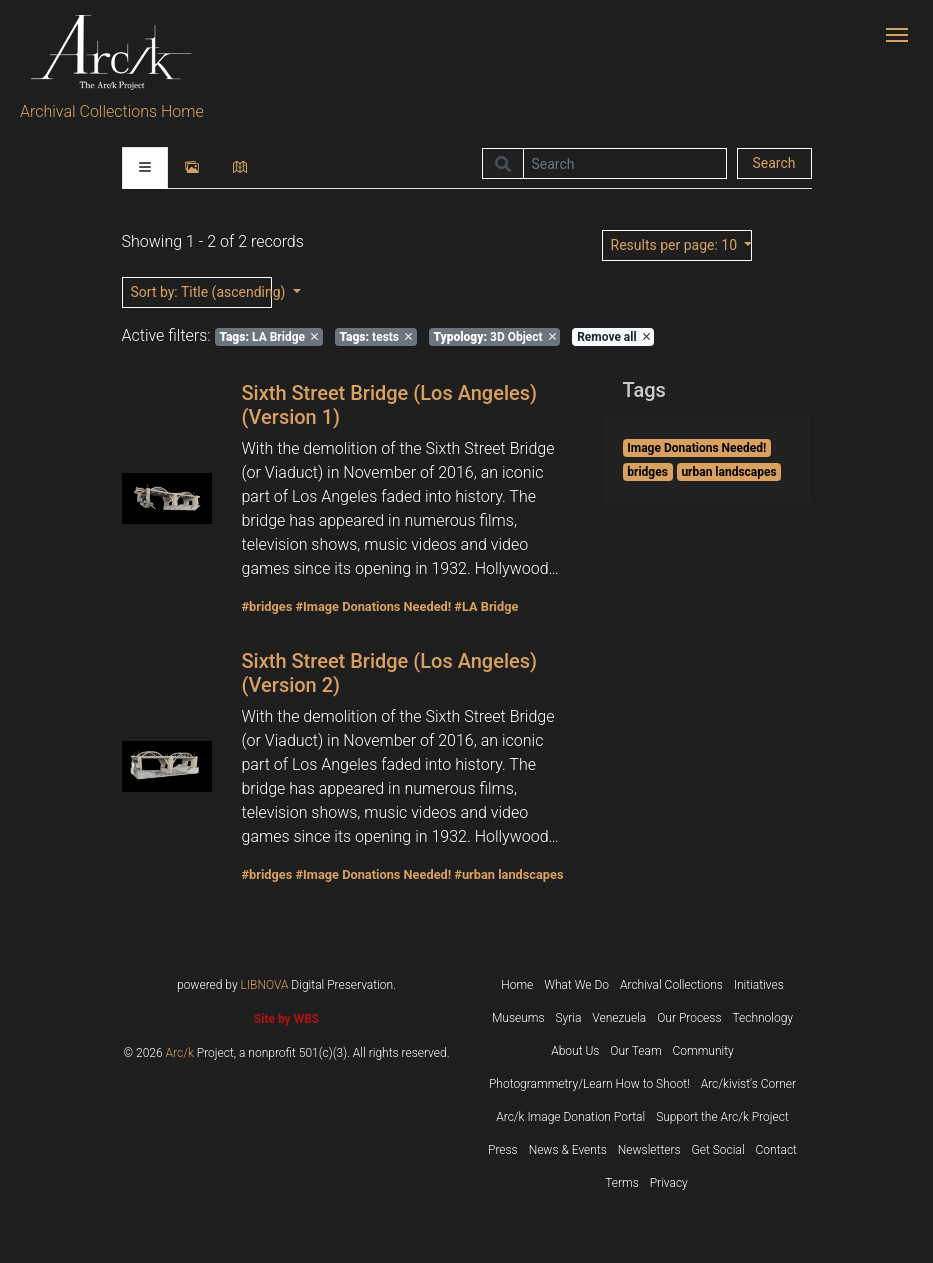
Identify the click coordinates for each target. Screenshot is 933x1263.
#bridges (267, 606)
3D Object (495, 337)
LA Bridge (268, 337)
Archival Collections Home (112, 111)
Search (773, 163)
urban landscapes (728, 472)
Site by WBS (286, 1019)
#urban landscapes (508, 874)
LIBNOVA (265, 985)
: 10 (676, 245)
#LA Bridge (486, 606)
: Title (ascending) (201, 292)
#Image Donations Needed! (373, 606)
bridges (647, 472)
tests (375, 337)
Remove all (613, 337)
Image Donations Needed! (696, 448)
